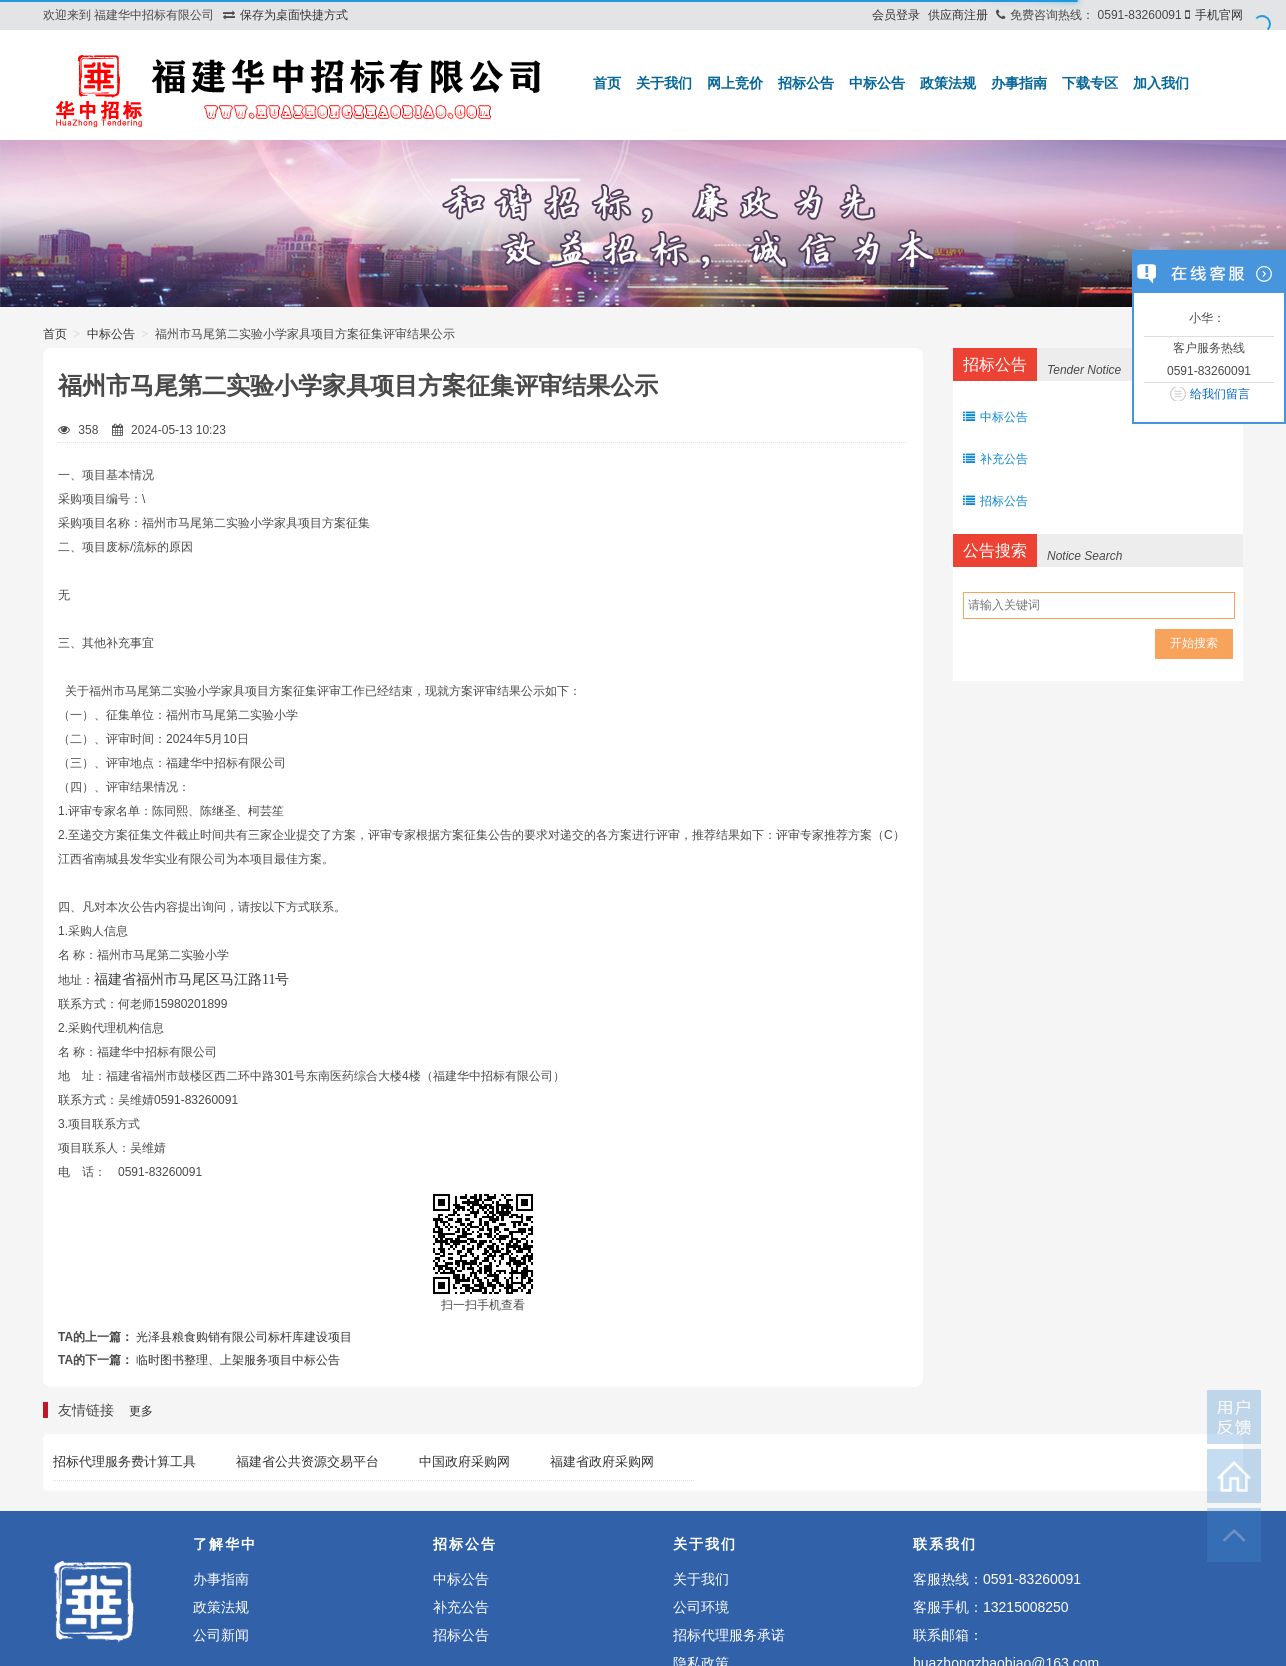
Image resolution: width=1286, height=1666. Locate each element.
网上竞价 (735, 83)
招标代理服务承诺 (729, 1635)
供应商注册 (958, 15)
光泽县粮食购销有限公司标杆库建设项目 (244, 1337)
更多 (141, 1411)
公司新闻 (221, 1635)
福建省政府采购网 (602, 1461)
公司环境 (701, 1607)
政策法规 (948, 83)
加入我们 (1161, 83)
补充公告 (995, 459)
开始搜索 (1194, 643)
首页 (607, 83)
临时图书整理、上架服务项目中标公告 (238, 1360)
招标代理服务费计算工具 (124, 1461)
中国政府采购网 (464, 1461)
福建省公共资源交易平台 (307, 1461)
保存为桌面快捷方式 (294, 15)
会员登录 (896, 15)
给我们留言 (1220, 394)
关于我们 (664, 83)
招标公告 (806, 83)
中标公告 (877, 83)
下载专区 (1090, 83)
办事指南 (1019, 83)
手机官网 (1219, 15)
